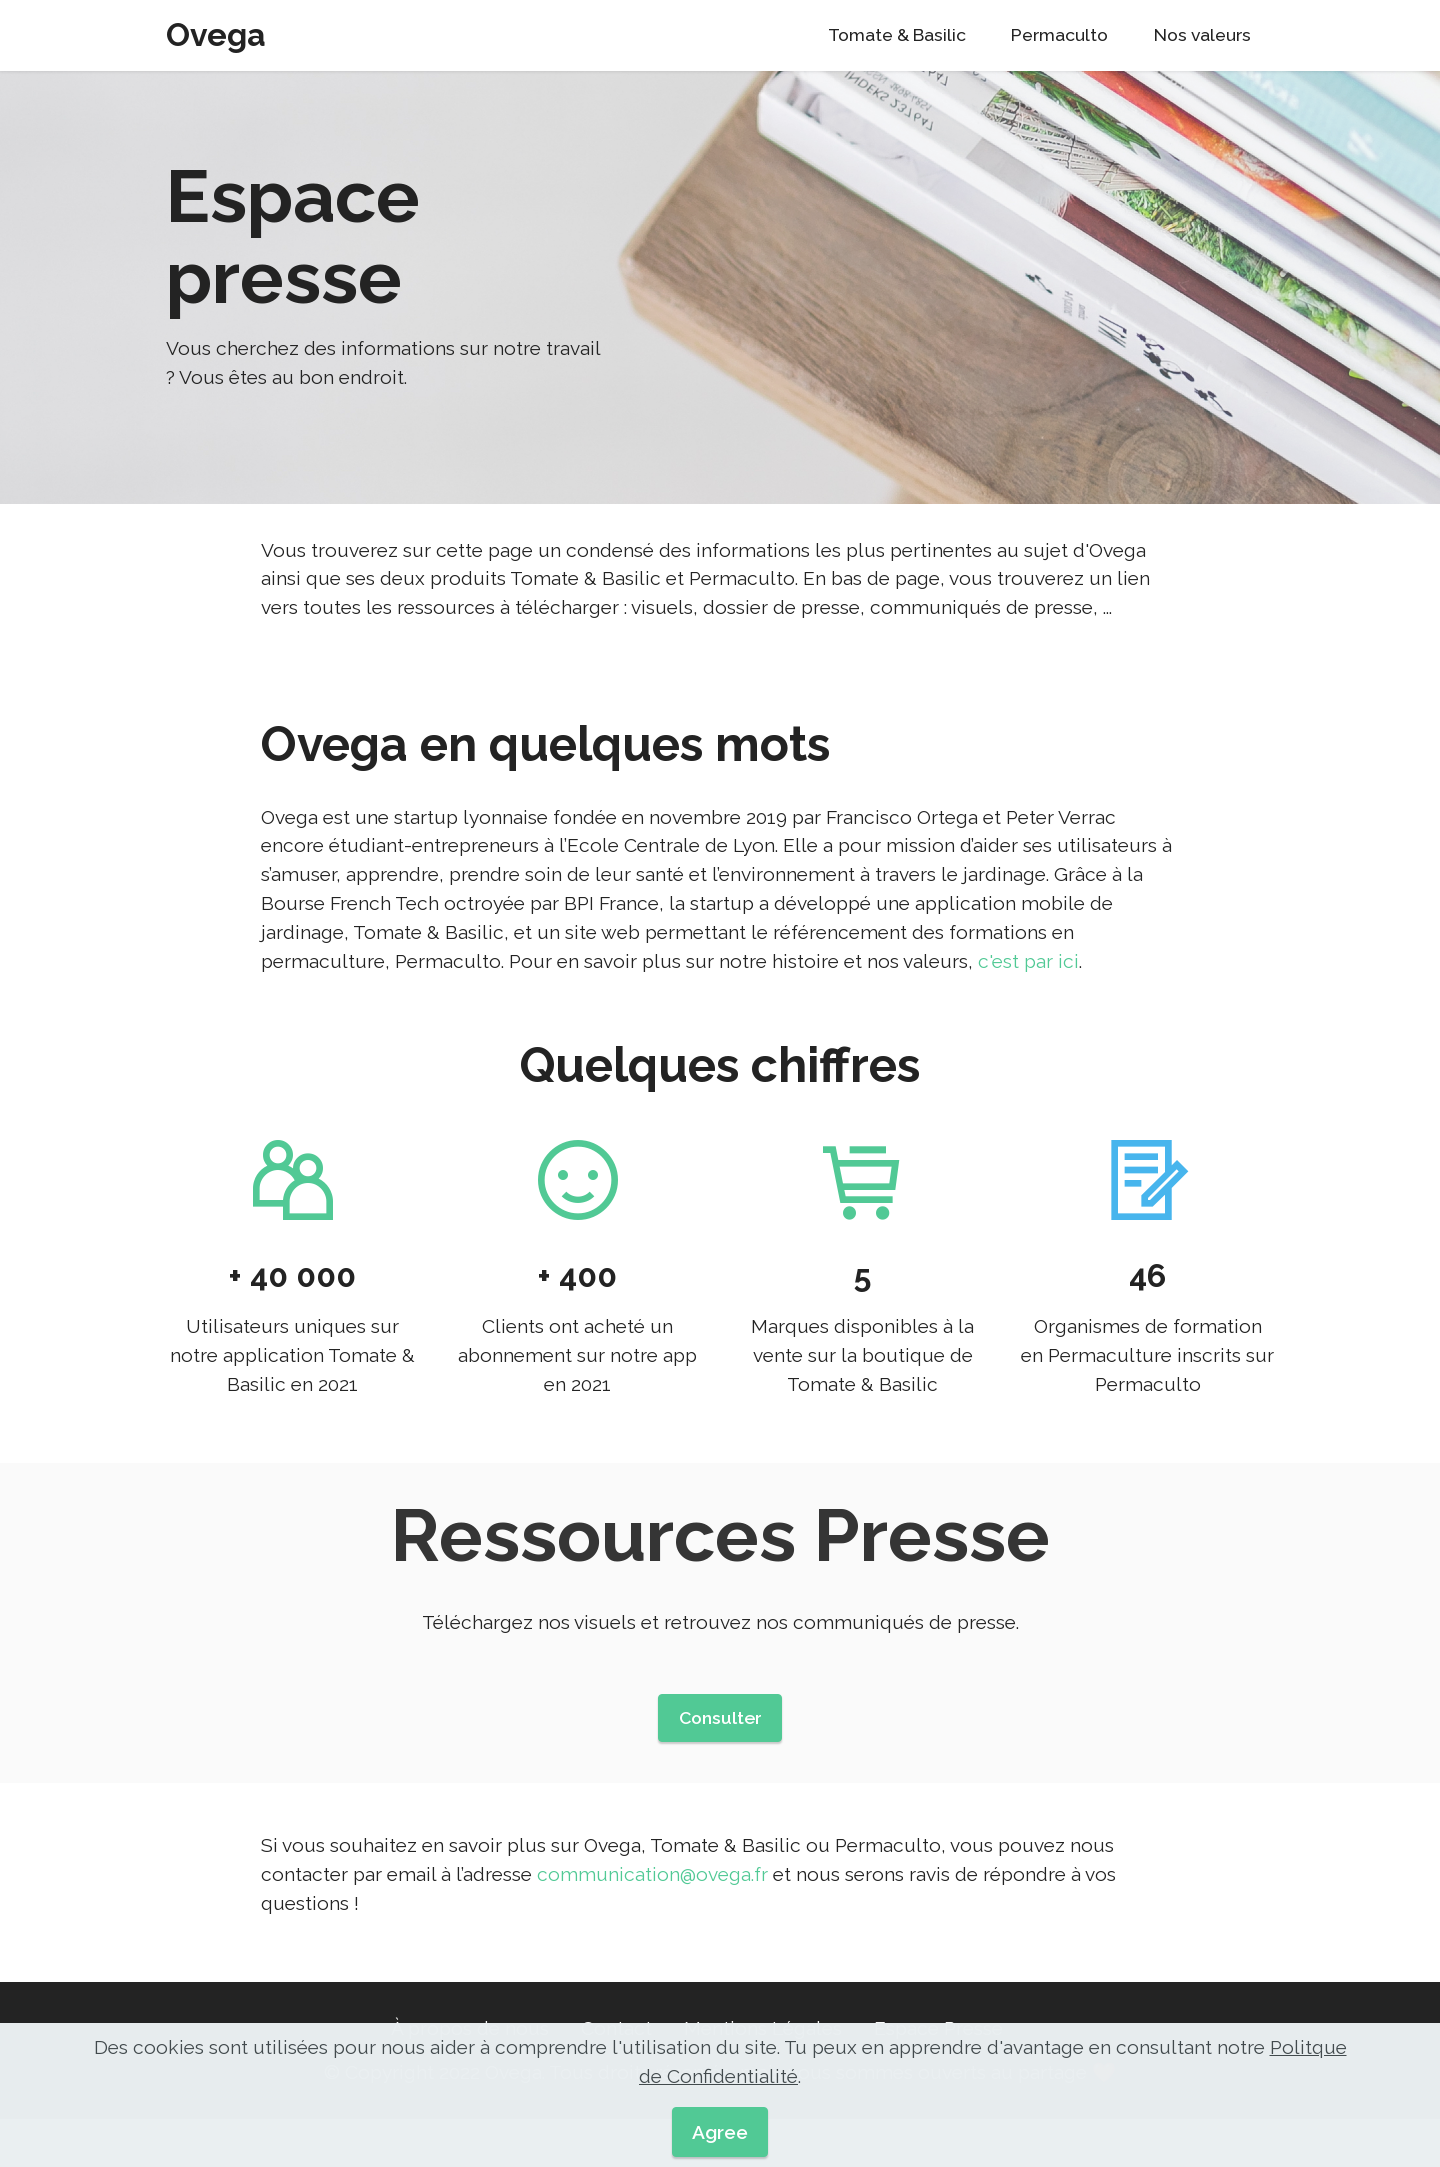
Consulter (720, 1746)
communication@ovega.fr (652, 1904)
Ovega (216, 35)
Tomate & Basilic (897, 34)
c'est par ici (1028, 990)
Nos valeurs (1202, 34)
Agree (720, 2132)
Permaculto (1059, 34)
